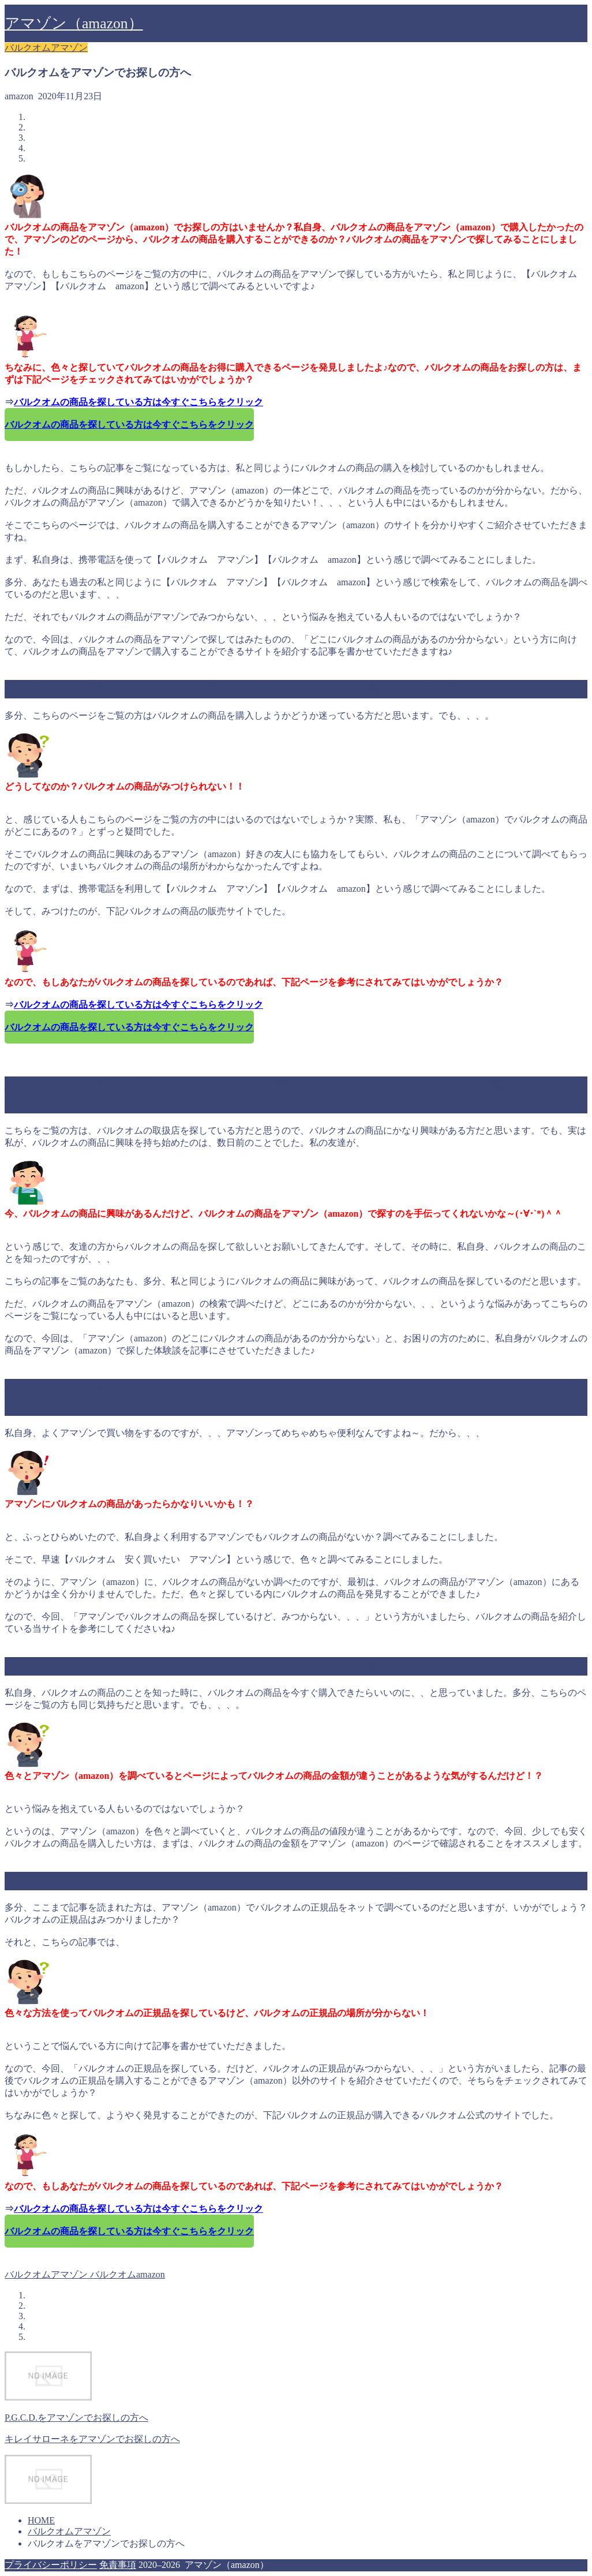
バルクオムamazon (126, 2274)
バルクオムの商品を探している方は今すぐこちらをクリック (138, 402)
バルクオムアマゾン (46, 48)
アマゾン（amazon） (74, 23)
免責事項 (117, 2565)
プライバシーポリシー (51, 2565)
